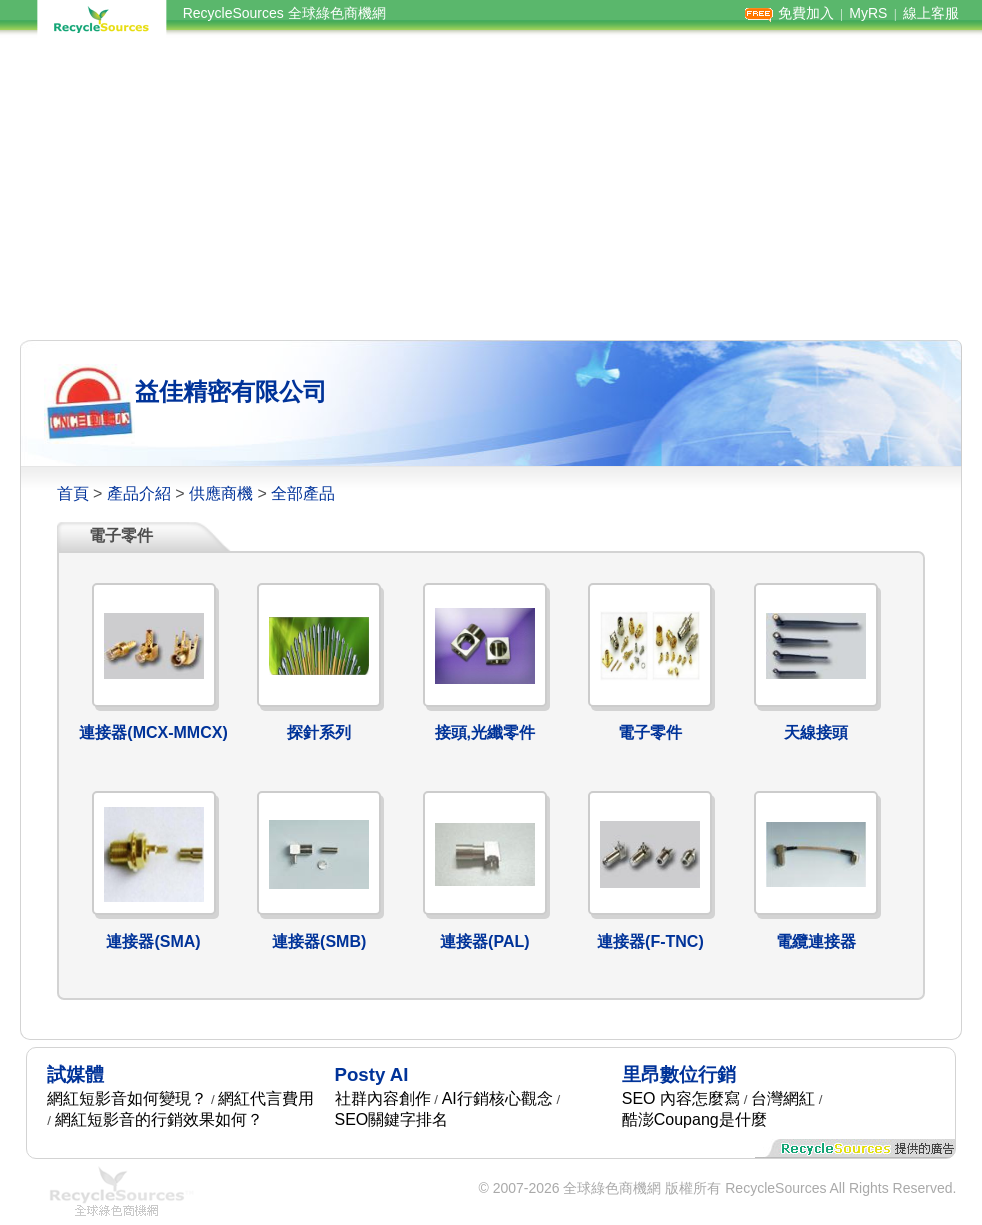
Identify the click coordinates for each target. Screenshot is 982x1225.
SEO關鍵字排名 (392, 1119)
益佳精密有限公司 (231, 391)
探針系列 (319, 732)
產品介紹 (139, 493)
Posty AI (372, 1074)
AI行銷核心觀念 (497, 1098)
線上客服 (931, 13)
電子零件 (650, 732)
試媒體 (75, 1074)
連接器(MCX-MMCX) (153, 732)
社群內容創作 (383, 1098)
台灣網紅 (783, 1098)
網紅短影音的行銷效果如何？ (159, 1119)
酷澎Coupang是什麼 (694, 1119)
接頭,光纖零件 (485, 732)
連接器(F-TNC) (650, 941)
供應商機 (221, 493)
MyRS (868, 13)
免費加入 (806, 13)
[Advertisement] (491, 188)
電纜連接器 (816, 941)
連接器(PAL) (484, 941)
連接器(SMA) (153, 941)
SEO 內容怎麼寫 (681, 1098)
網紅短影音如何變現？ (127, 1098)
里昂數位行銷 (679, 1074)
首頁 (73, 493)
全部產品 (303, 493)
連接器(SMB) (319, 941)
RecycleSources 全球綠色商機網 (284, 13)
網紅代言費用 (266, 1098)
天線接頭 (816, 732)
